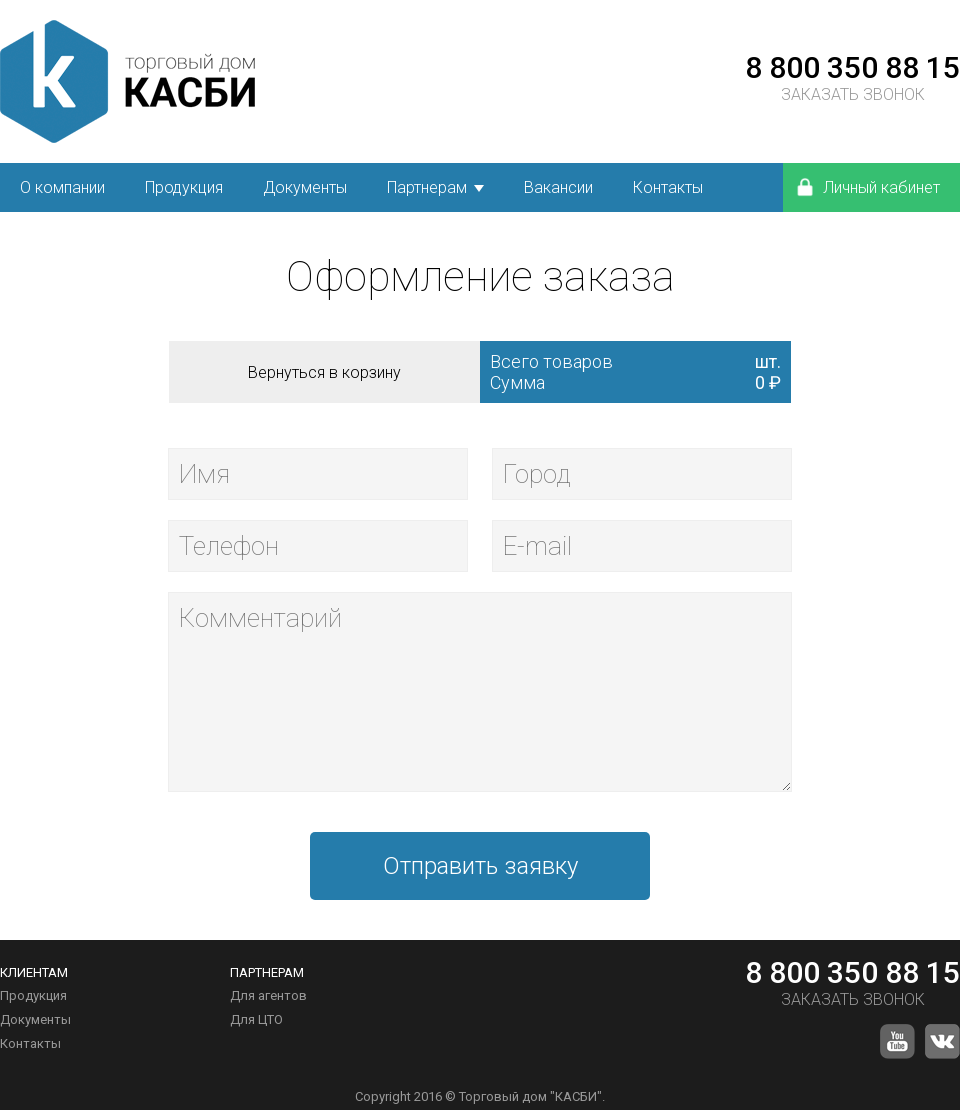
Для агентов (268, 995)
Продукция (33, 995)
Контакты (30, 1043)
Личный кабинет (867, 187)
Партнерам (427, 187)
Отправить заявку (480, 866)
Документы (35, 1019)
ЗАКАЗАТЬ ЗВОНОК (853, 94)
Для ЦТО (256, 1019)
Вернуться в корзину (324, 372)
